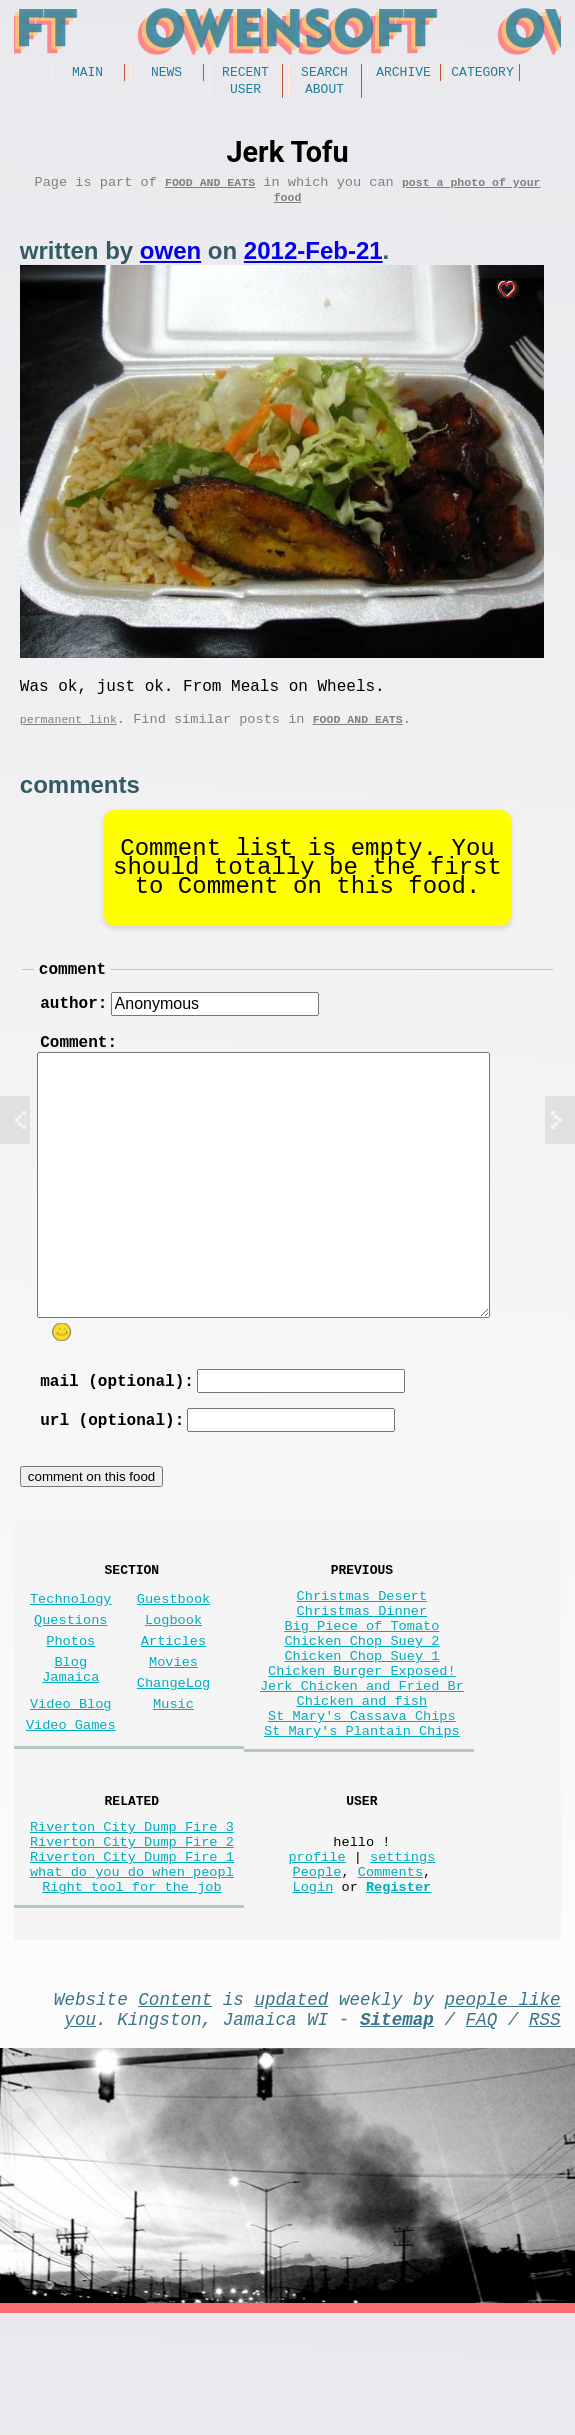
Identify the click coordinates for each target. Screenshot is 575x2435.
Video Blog (71, 1773)
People (317, 1976)
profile (316, 1957)
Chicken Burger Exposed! (362, 1740)
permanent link (68, 740)
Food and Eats (210, 191)
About (324, 94)
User (245, 94)
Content (175, 2112)
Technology (71, 1648)
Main (87, 74)
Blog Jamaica (70, 1733)
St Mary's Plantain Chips (362, 1816)
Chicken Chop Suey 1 (361, 1721)
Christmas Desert (362, 1645)
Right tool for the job (131, 1995)
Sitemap (397, 2136)
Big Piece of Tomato (361, 1683)
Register (398, 1995)
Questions (70, 1673)
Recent (245, 74)
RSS (545, 2136)
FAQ (482, 2136)
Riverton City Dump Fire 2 (132, 1938)
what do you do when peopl (132, 1976)
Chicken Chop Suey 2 (361, 1702)
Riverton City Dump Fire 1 (132, 1957)
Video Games (71, 1798)
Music (173, 1773)
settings (402, 1957)
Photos (70, 1698)
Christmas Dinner (362, 1664)
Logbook (173, 1673)
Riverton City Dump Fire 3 (132, 1919)
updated (291, 2112)
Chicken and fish (362, 1778)
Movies (173, 1723)
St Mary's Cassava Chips (362, 1797)
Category (482, 74)
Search (324, 74)
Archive (403, 74)
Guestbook (173, 1648)
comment (72, 994)
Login (313, 1995)
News (166, 74)
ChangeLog (173, 1748)
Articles (173, 1698)
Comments (390, 1976)
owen (170, 264)
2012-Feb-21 (313, 264)
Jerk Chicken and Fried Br (362, 1759)
